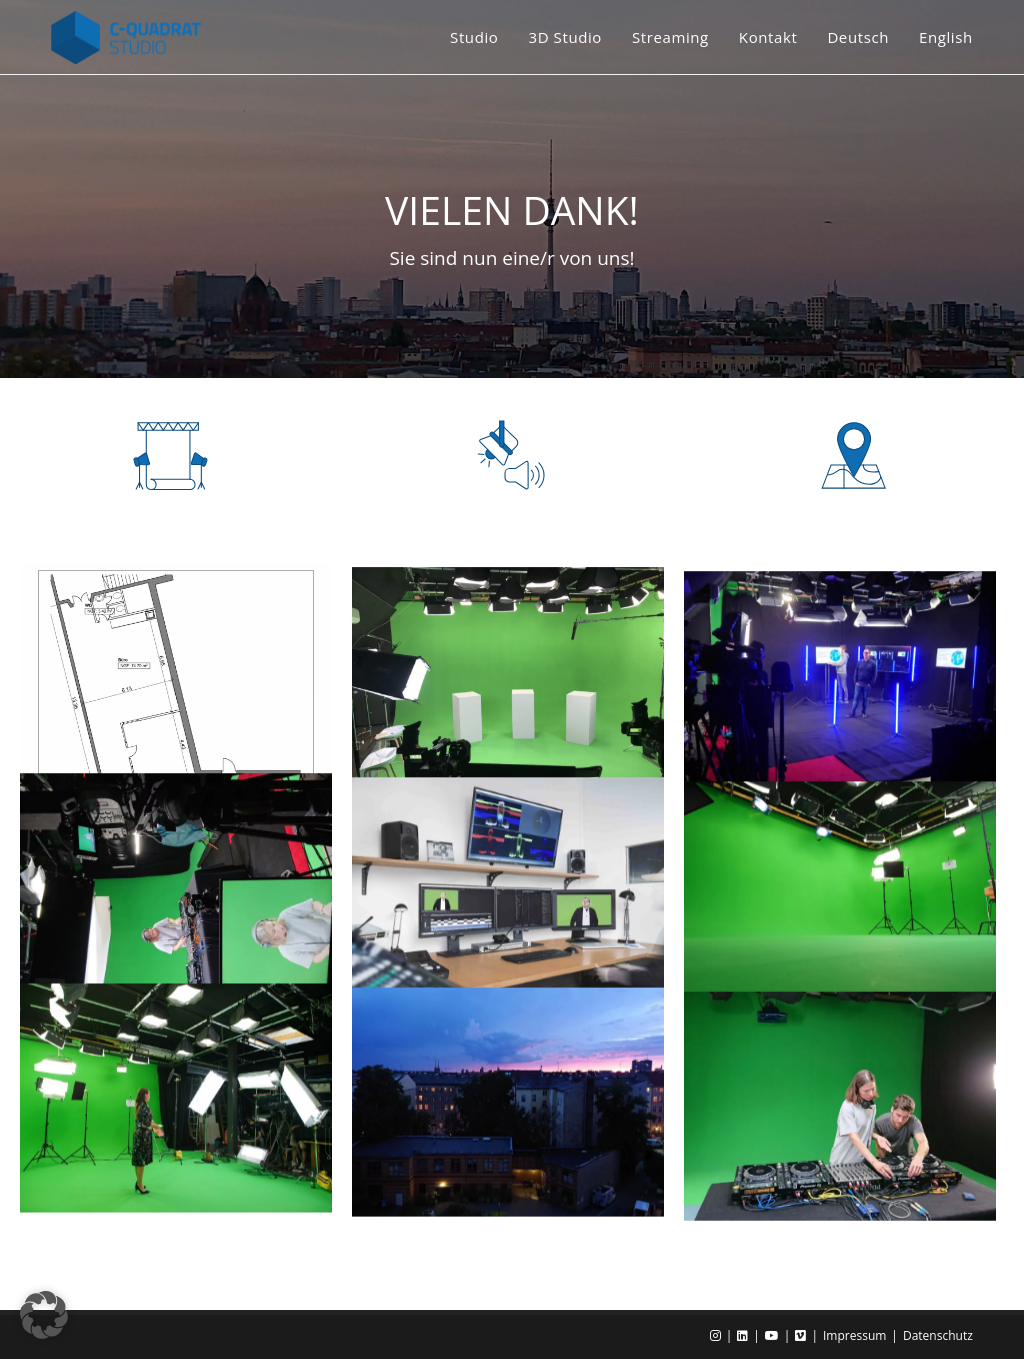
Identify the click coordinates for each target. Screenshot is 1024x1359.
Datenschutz (938, 1335)
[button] (44, 1315)
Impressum (854, 1335)
